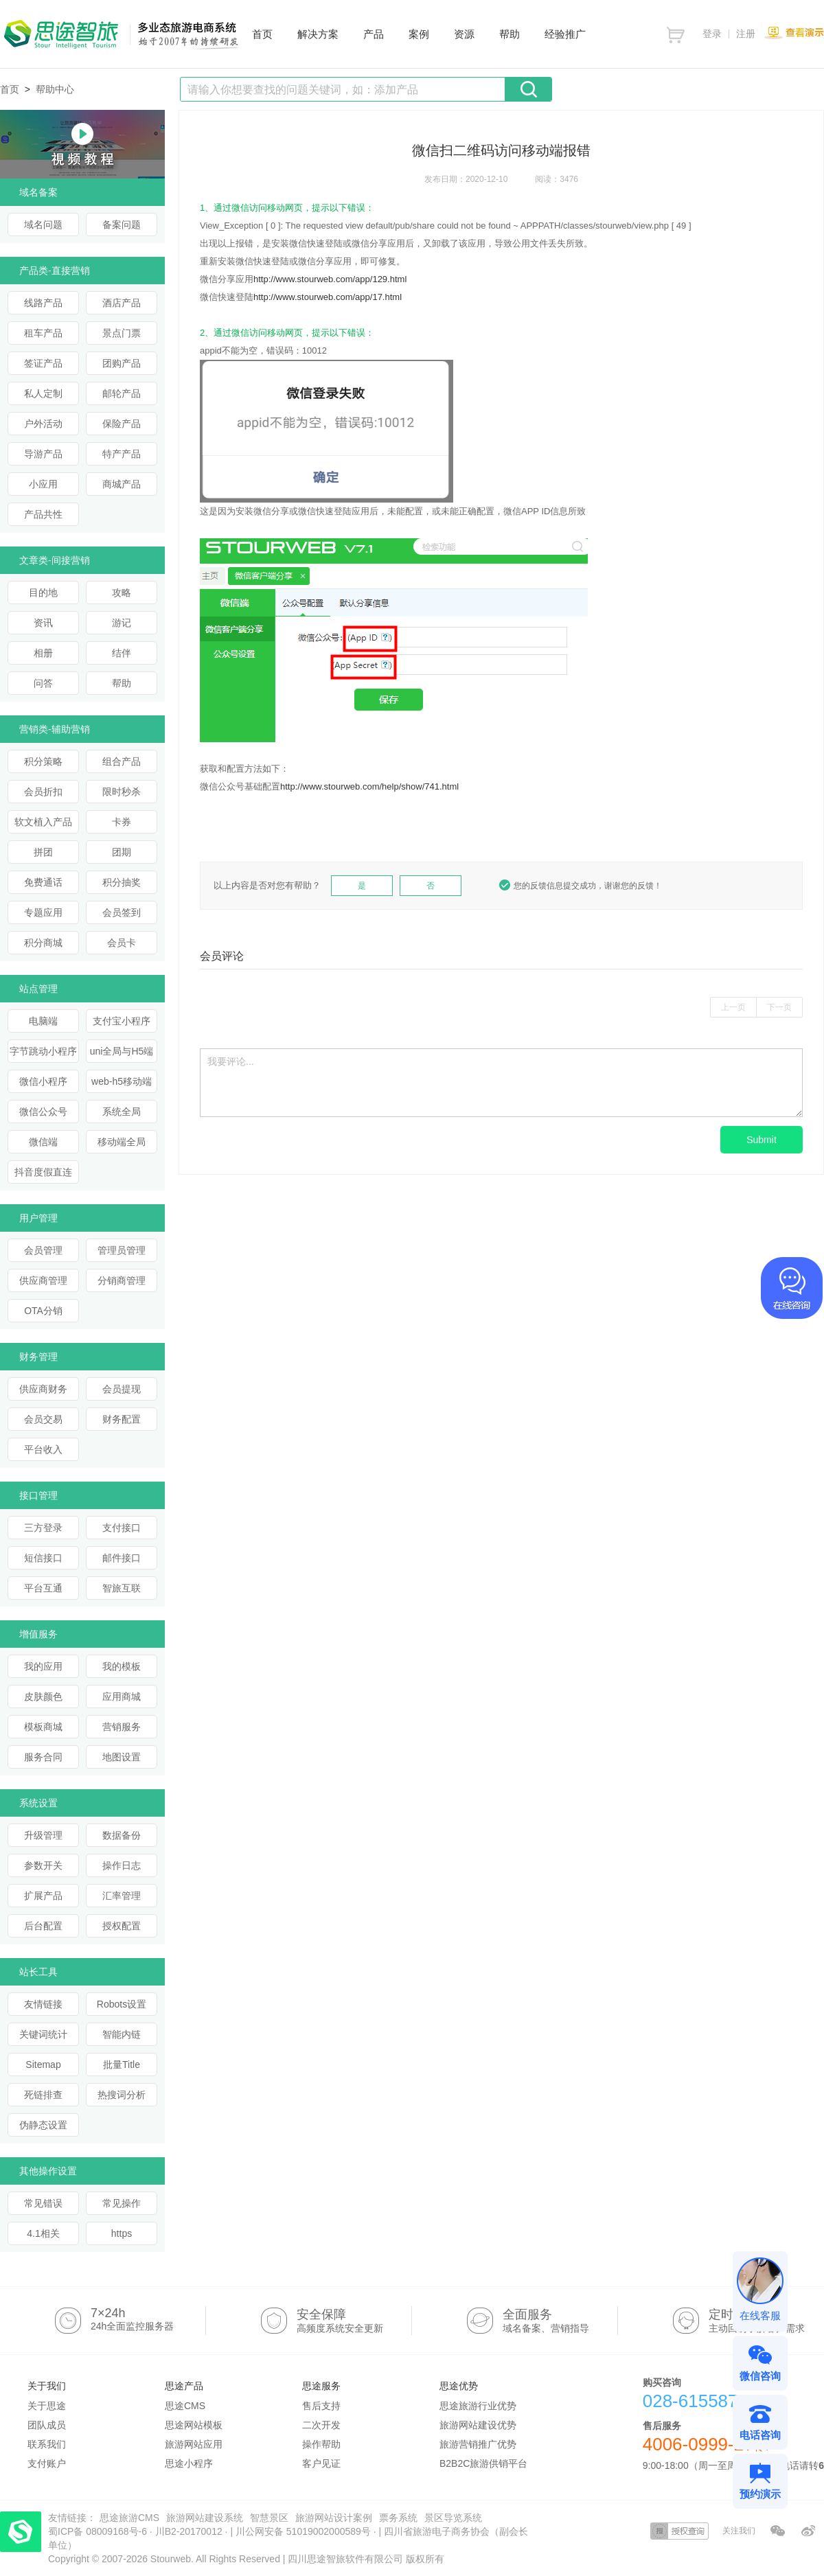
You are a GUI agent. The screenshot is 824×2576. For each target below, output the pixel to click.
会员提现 (121, 1388)
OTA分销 (43, 1310)
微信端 (43, 1141)
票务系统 (398, 2517)
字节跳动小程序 (43, 1051)
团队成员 (46, 2424)
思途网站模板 (193, 2424)
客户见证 (321, 2463)
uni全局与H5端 (122, 1051)
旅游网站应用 (193, 2444)
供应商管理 (43, 1280)
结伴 (121, 652)
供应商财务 (43, 1388)
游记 (121, 622)
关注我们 (738, 2530)
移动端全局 (122, 1141)
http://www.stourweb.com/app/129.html (330, 279)
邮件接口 (121, 1557)
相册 (43, 652)
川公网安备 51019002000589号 (303, 2531)
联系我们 (46, 2444)
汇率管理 (121, 1895)
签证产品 (43, 363)
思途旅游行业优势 (477, 2405)
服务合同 (43, 1756)
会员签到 (121, 912)
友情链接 (43, 2004)
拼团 (43, 852)
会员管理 (43, 1250)
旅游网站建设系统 (204, 2517)
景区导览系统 (453, 2517)
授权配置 (121, 1925)
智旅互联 (121, 1588)
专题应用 (43, 912)
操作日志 (121, 1865)
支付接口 (121, 1527)
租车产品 (43, 332)
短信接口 (43, 1557)
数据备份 (121, 1835)
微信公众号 (43, 1111)
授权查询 (679, 2531)
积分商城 (43, 942)
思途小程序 (189, 2463)
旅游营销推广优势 (477, 2444)
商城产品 (121, 484)
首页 (9, 89)
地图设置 (121, 1756)
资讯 (43, 622)
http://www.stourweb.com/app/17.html (327, 297)
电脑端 (43, 1020)
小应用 (43, 484)
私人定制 (43, 393)
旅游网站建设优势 (477, 2424)
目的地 (43, 592)
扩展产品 (43, 1895)
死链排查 (43, 2094)
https (121, 2233)
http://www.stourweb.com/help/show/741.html (369, 786)
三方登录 (43, 1527)
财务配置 (121, 1419)
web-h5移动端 (121, 1081)
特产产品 (121, 453)
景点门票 (121, 332)
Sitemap (42, 2064)
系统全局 (121, 1111)
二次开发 (321, 2424)
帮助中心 (55, 89)
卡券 (121, 821)
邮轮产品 (121, 393)
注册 (745, 33)
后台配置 (43, 1925)
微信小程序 (43, 1081)
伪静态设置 (43, 2124)
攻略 (121, 592)
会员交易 (43, 1419)
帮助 (121, 683)
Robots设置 (121, 2004)
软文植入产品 (43, 821)
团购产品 (121, 363)
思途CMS (185, 2405)
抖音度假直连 (43, 1171)
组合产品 (121, 761)
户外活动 (43, 423)
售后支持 (321, 2405)
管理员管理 (122, 1250)
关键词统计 (43, 2034)
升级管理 (43, 1835)
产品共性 (43, 514)
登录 (712, 33)
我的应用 (43, 1666)
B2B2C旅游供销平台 (483, 2463)
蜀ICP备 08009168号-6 (99, 2531)
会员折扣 (43, 791)
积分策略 (43, 761)
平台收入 (43, 1449)
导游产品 (43, 453)
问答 (43, 683)
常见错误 (43, 2203)
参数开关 (43, 1865)
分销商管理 (122, 1280)
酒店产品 (121, 302)
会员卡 (121, 942)
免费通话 (43, 882)
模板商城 (43, 1726)
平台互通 (43, 1588)
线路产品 (43, 302)
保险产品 (121, 423)
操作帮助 (321, 2444)
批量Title (121, 2064)
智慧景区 (269, 2517)
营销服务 (121, 1726)
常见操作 (121, 2203)
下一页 (779, 1007)
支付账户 (46, 2463)
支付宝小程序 (121, 1020)
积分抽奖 (121, 882)
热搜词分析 (122, 2094)
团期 (121, 852)
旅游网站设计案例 (333, 2517)
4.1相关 (43, 2233)
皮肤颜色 (43, 1696)
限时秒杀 (121, 791)
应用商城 (121, 1696)
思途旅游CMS (129, 2517)
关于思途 (46, 2405)
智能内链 (121, 2034)
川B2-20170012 (190, 2531)
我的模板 (121, 1666)
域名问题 (43, 224)
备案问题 (121, 224)
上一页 (733, 1007)
